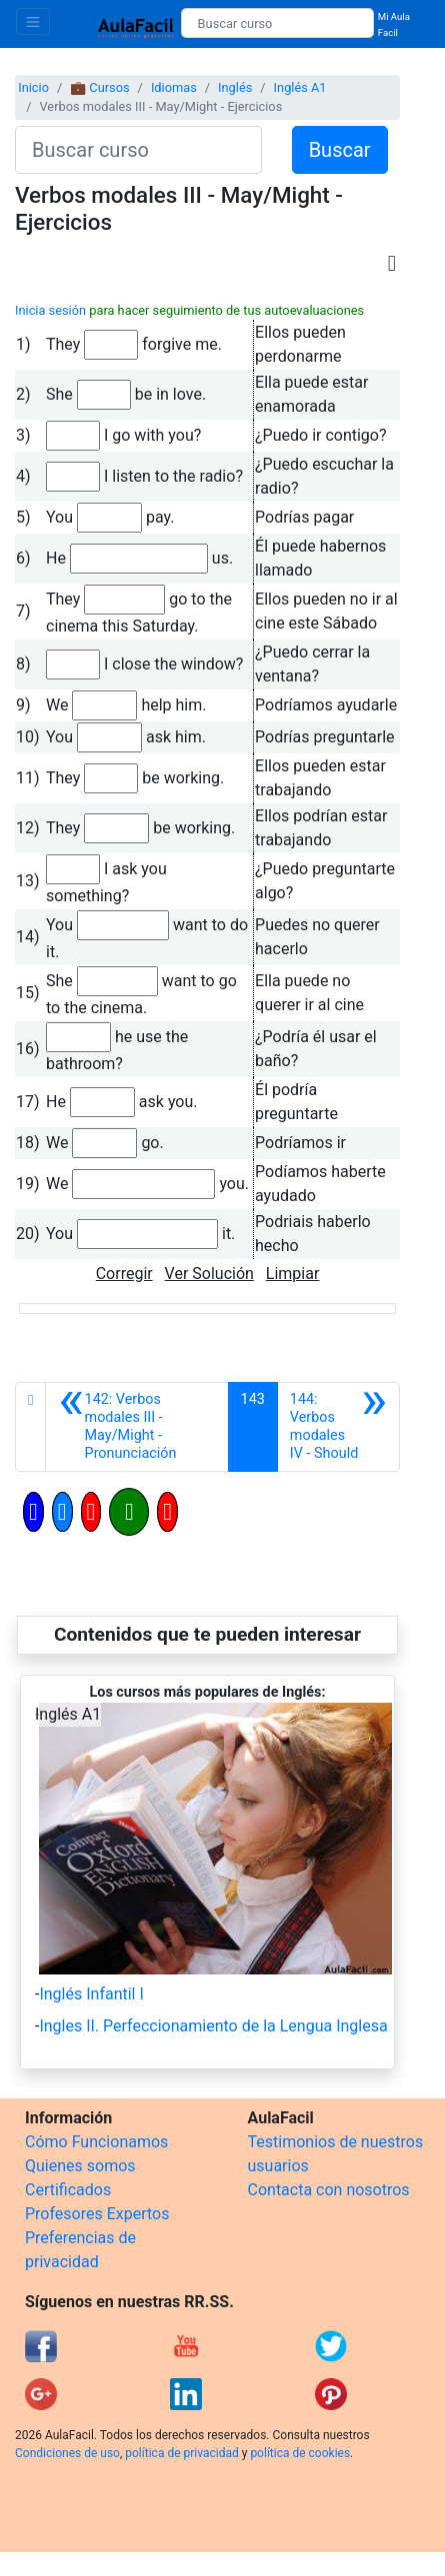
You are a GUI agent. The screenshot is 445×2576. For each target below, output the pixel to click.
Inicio (33, 87)
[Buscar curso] (277, 23)
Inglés (235, 87)
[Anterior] (136, 1427)
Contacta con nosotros (329, 2189)
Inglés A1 (300, 87)
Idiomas (174, 87)
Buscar (340, 150)
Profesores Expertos (97, 2213)
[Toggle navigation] (33, 21)
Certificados (68, 2189)
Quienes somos (80, 2165)
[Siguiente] (338, 1427)
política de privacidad (181, 2453)
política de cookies (300, 2453)
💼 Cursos (99, 87)
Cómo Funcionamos (96, 2141)
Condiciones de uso (67, 2453)
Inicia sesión (50, 310)
